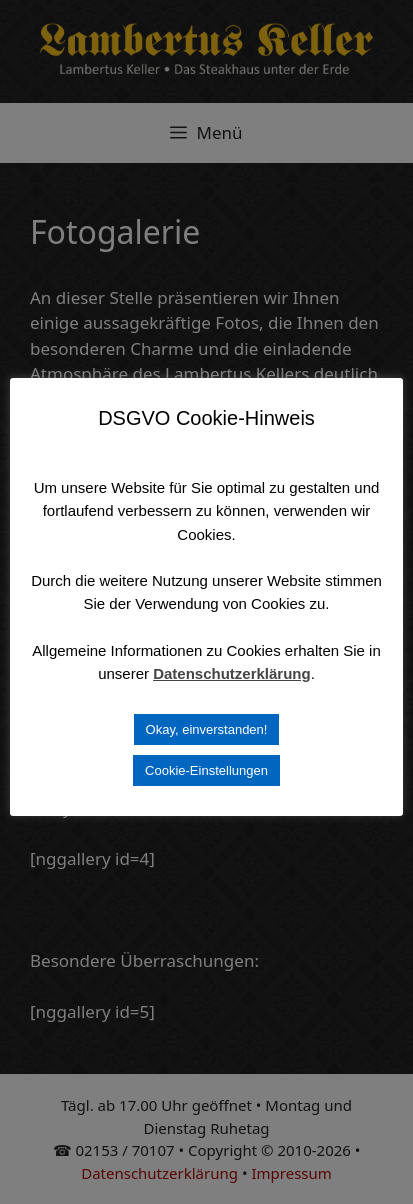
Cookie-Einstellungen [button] (206, 770)
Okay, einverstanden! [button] (207, 729)
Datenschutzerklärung (232, 673)
